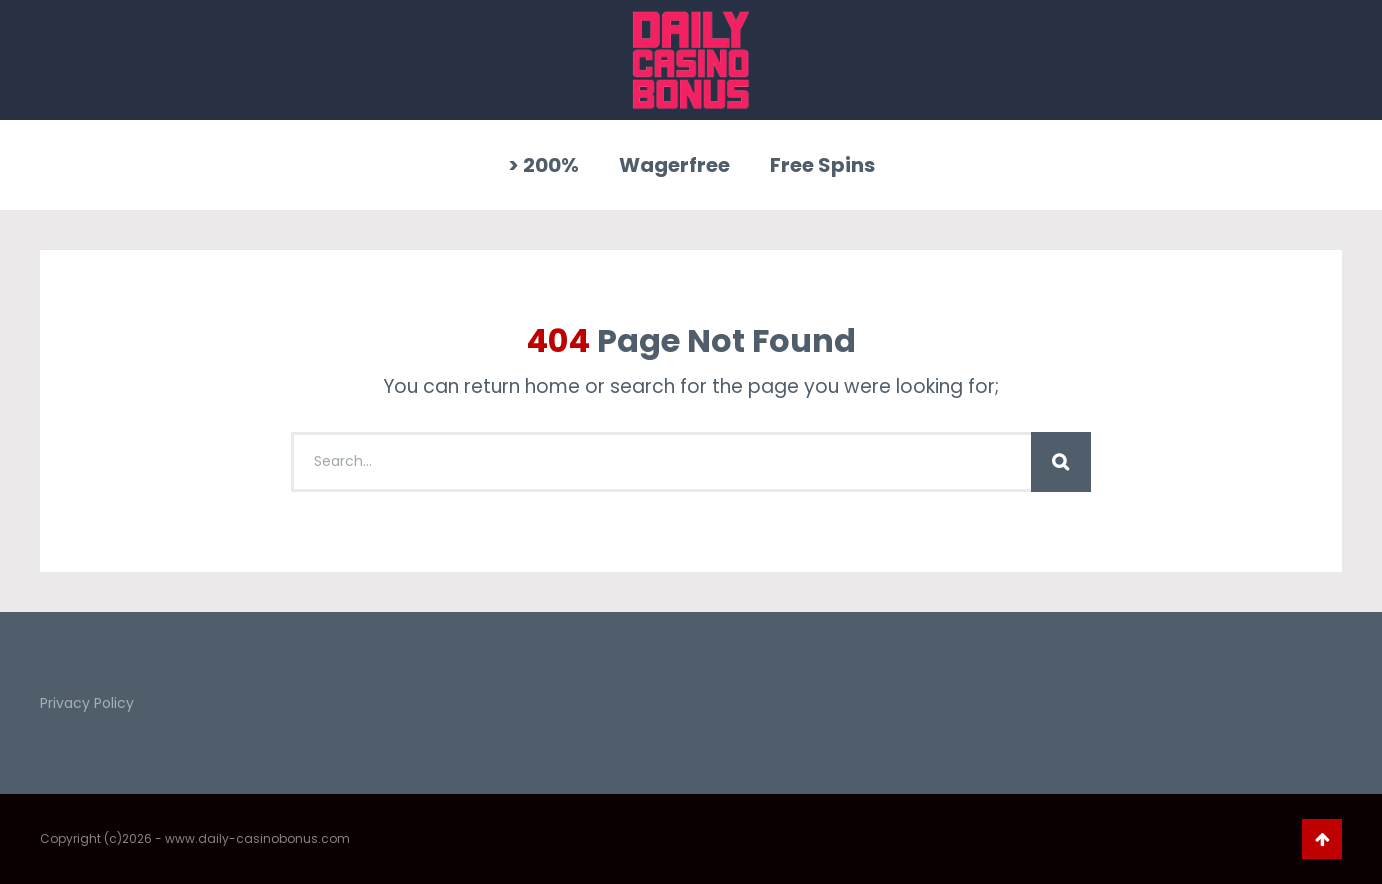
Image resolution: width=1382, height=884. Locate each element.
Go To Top (1322, 839)
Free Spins (822, 165)
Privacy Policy (87, 703)
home (552, 386)
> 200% (543, 165)
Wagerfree (674, 165)
